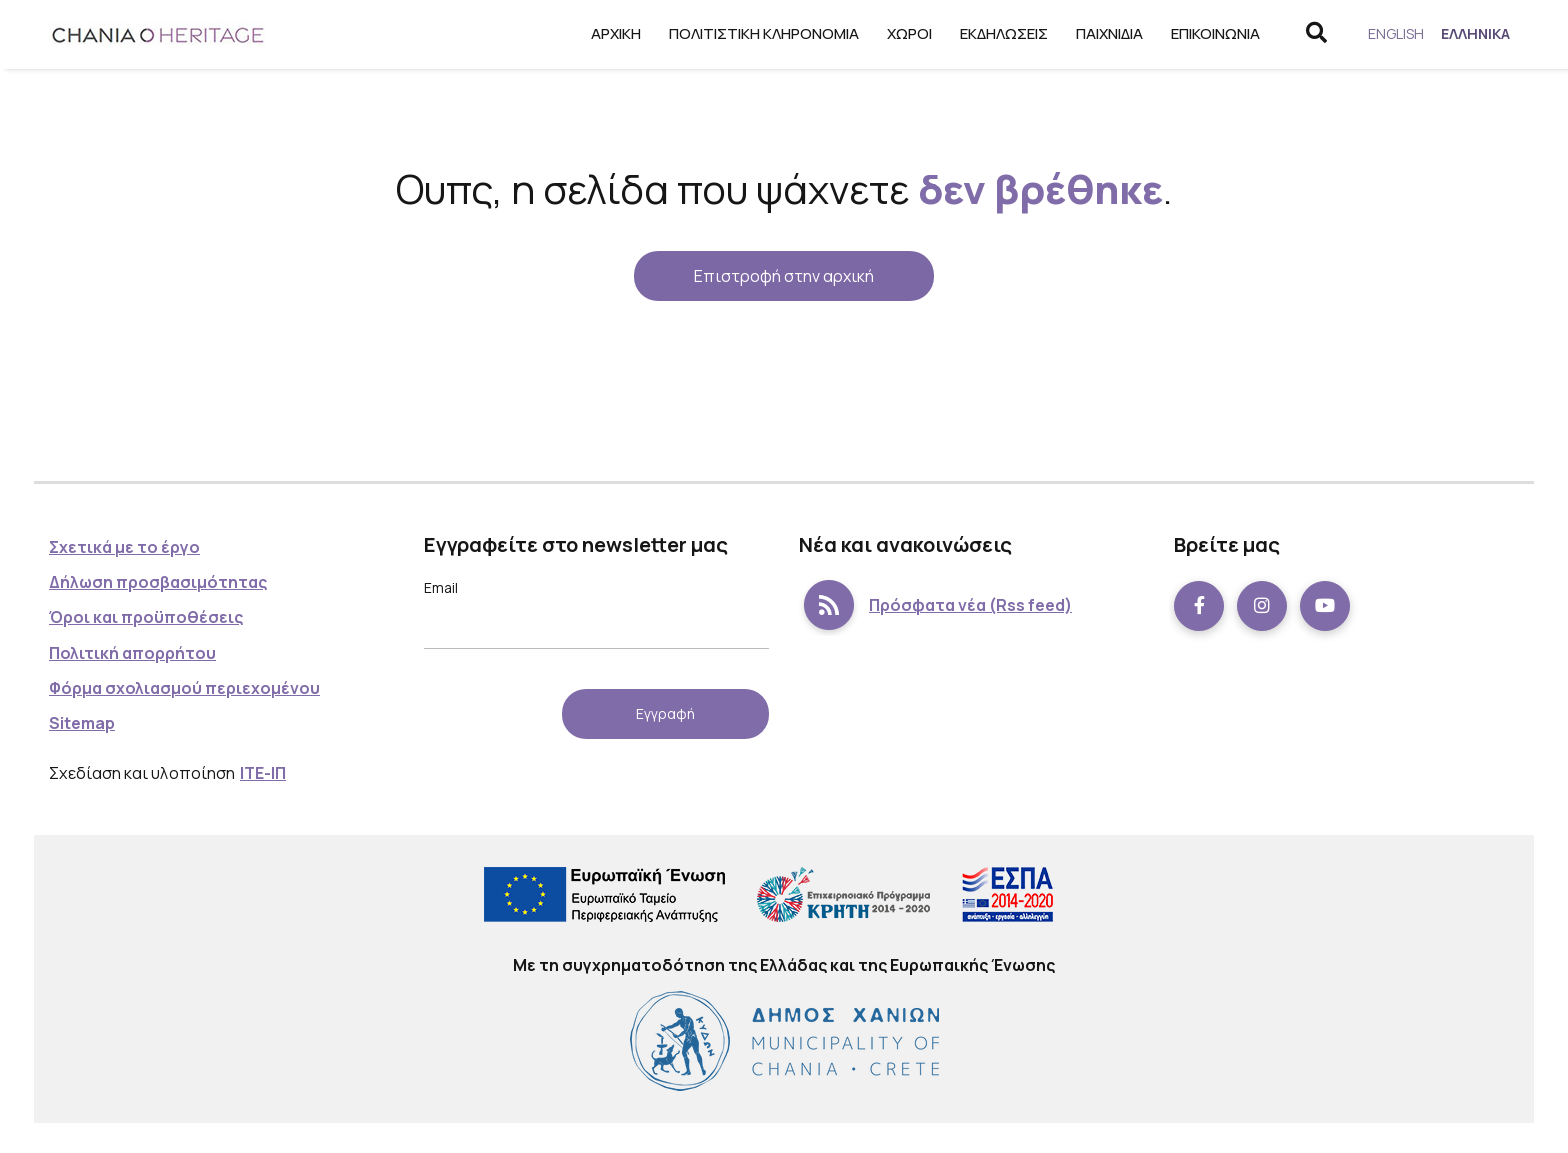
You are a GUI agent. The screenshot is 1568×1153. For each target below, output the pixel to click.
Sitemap (82, 723)
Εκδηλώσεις (997, 33)
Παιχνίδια (1102, 33)
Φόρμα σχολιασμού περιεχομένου (184, 688)
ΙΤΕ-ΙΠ (263, 773)
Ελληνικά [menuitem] (1473, 33)
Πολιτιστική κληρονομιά (757, 33)
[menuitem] (1391, 34)
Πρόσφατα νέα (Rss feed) (935, 606)
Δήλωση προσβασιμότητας (158, 582)
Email (441, 587)
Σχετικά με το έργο (124, 547)
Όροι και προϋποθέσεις (146, 617)
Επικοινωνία (1208, 33)
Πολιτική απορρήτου (132, 653)
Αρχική (609, 33)
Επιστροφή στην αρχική (784, 276)
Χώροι (902, 33)
